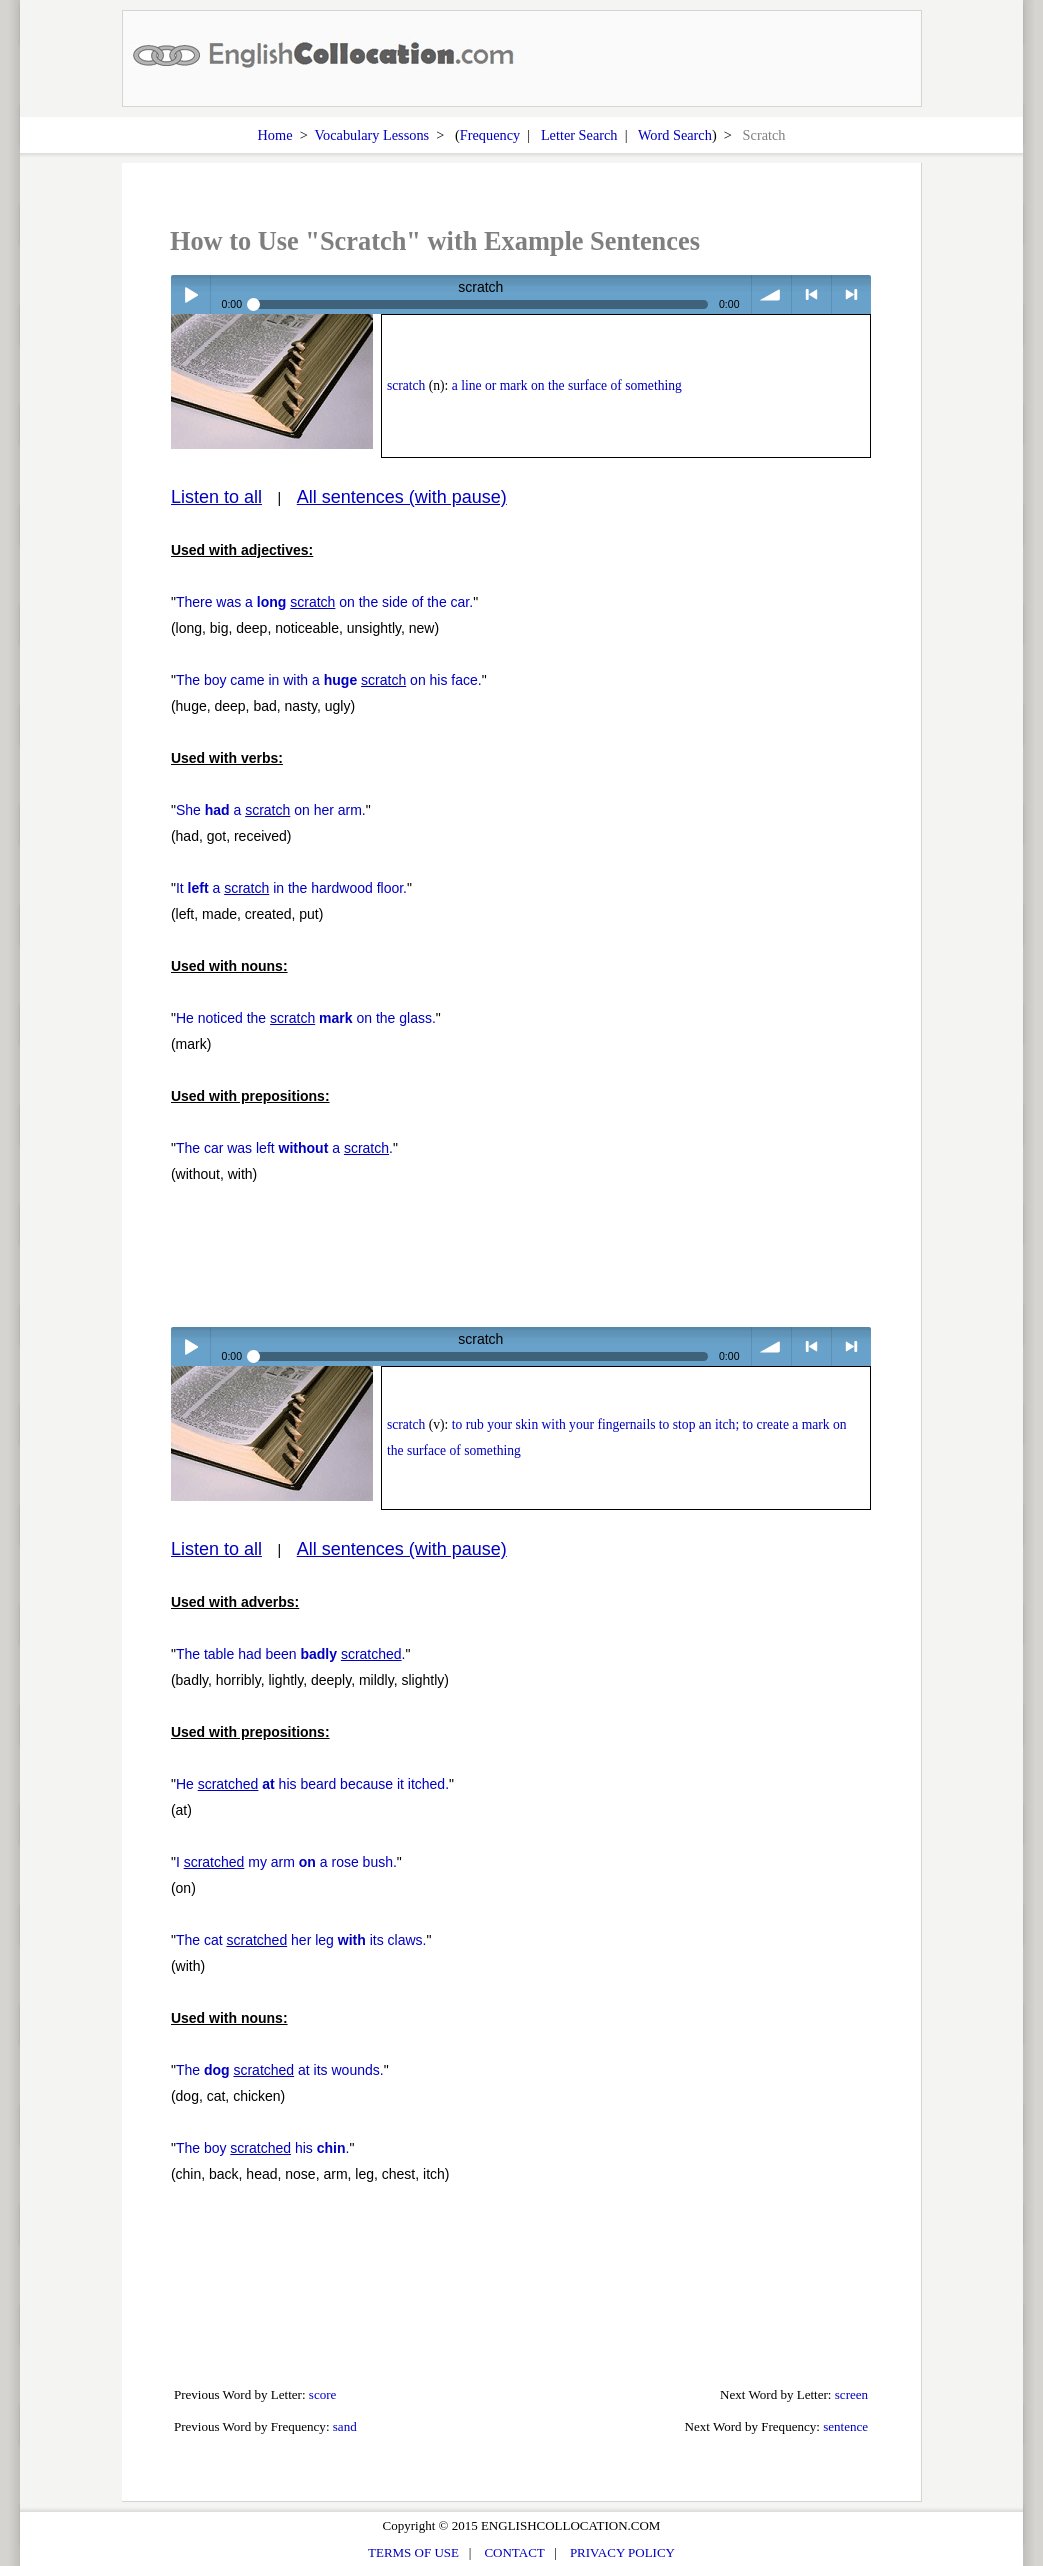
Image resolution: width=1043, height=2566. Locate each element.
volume (771, 294)
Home (275, 135)
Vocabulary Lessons (372, 135)
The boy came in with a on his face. (329, 680)
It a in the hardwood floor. (291, 888)
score (323, 2394)
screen (851, 2394)
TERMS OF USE (413, 2552)
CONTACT (514, 2552)
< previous (811, 294)
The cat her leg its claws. (301, 1940)
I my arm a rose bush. (286, 1862)
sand (345, 2426)
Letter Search (579, 135)
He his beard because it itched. (312, 1784)
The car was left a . (284, 1148)
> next (851, 294)
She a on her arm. (271, 810)
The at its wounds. (280, 2070)
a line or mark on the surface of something (567, 385)
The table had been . (291, 1654)
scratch (406, 385)
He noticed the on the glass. (306, 1018)
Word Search (675, 135)
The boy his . (263, 2148)
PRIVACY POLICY (622, 2552)
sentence (845, 2426)
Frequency (490, 135)
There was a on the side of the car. (324, 602)
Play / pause (190, 294)
